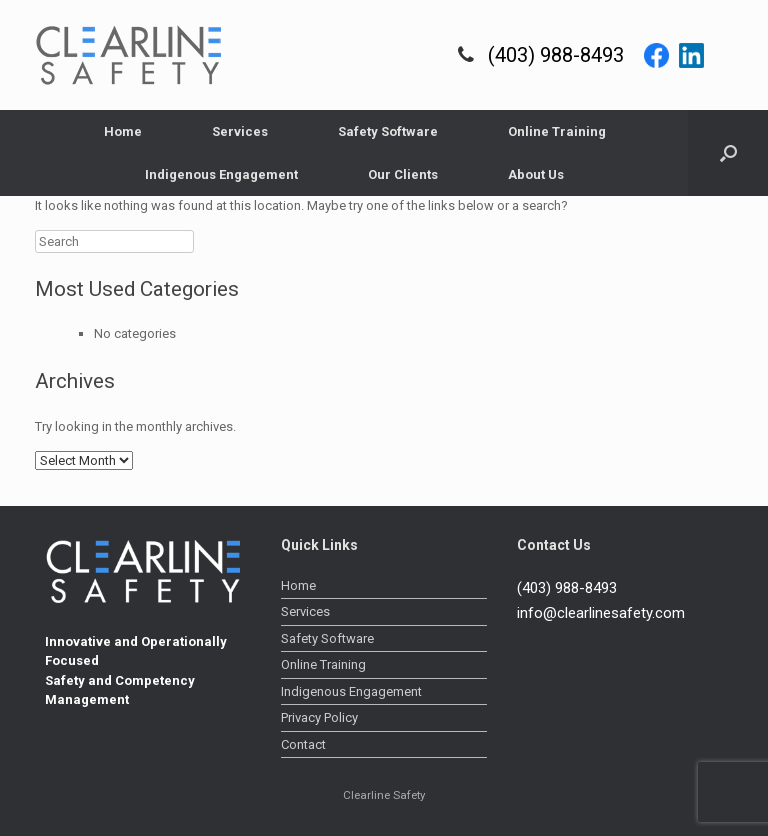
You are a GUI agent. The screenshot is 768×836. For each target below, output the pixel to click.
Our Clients (403, 174)
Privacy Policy (319, 717)
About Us (536, 174)
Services (240, 131)
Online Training (557, 131)
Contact (303, 744)
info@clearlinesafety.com (601, 613)
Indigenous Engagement (221, 174)
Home (123, 131)
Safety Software (388, 131)
